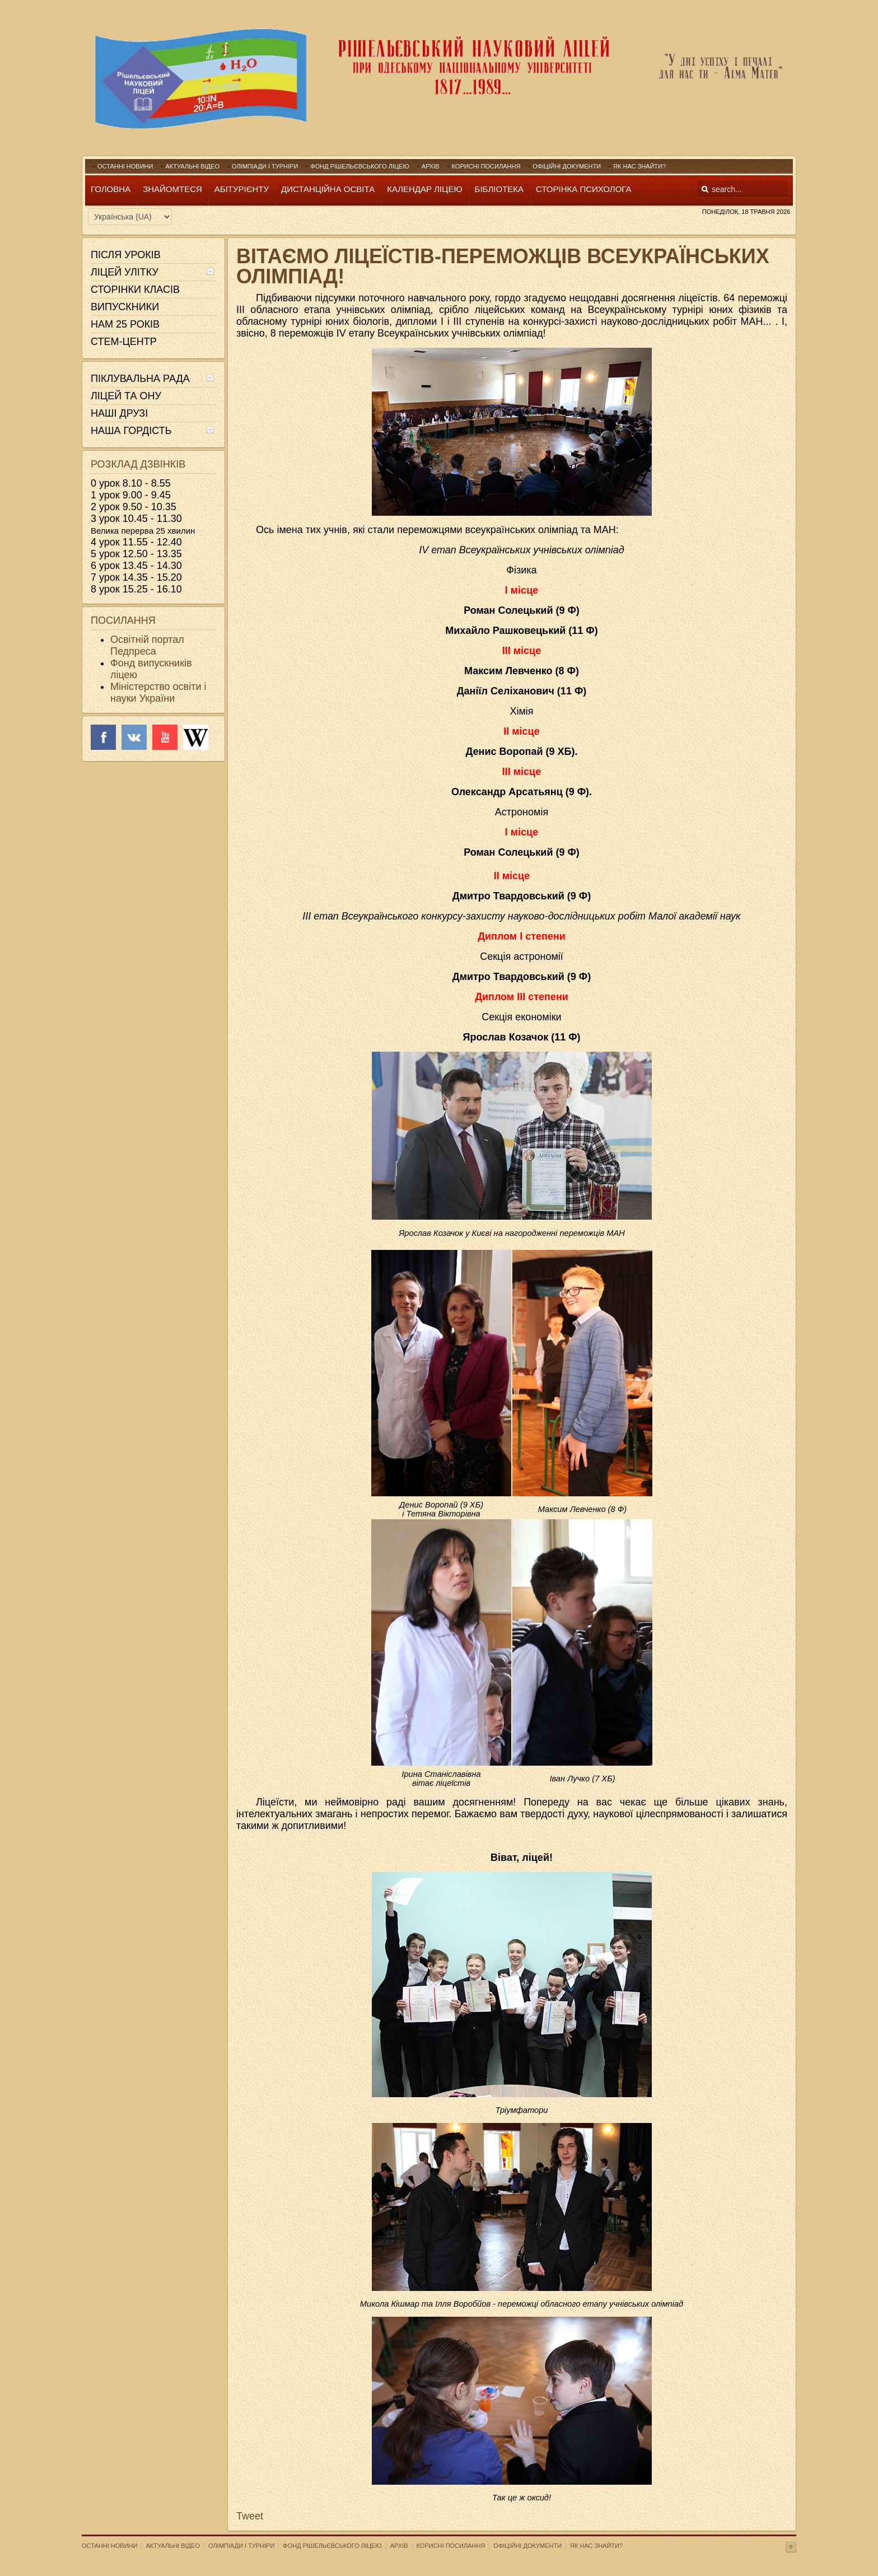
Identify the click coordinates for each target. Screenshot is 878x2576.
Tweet (249, 2516)
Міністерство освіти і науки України (158, 692)
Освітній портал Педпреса (147, 645)
